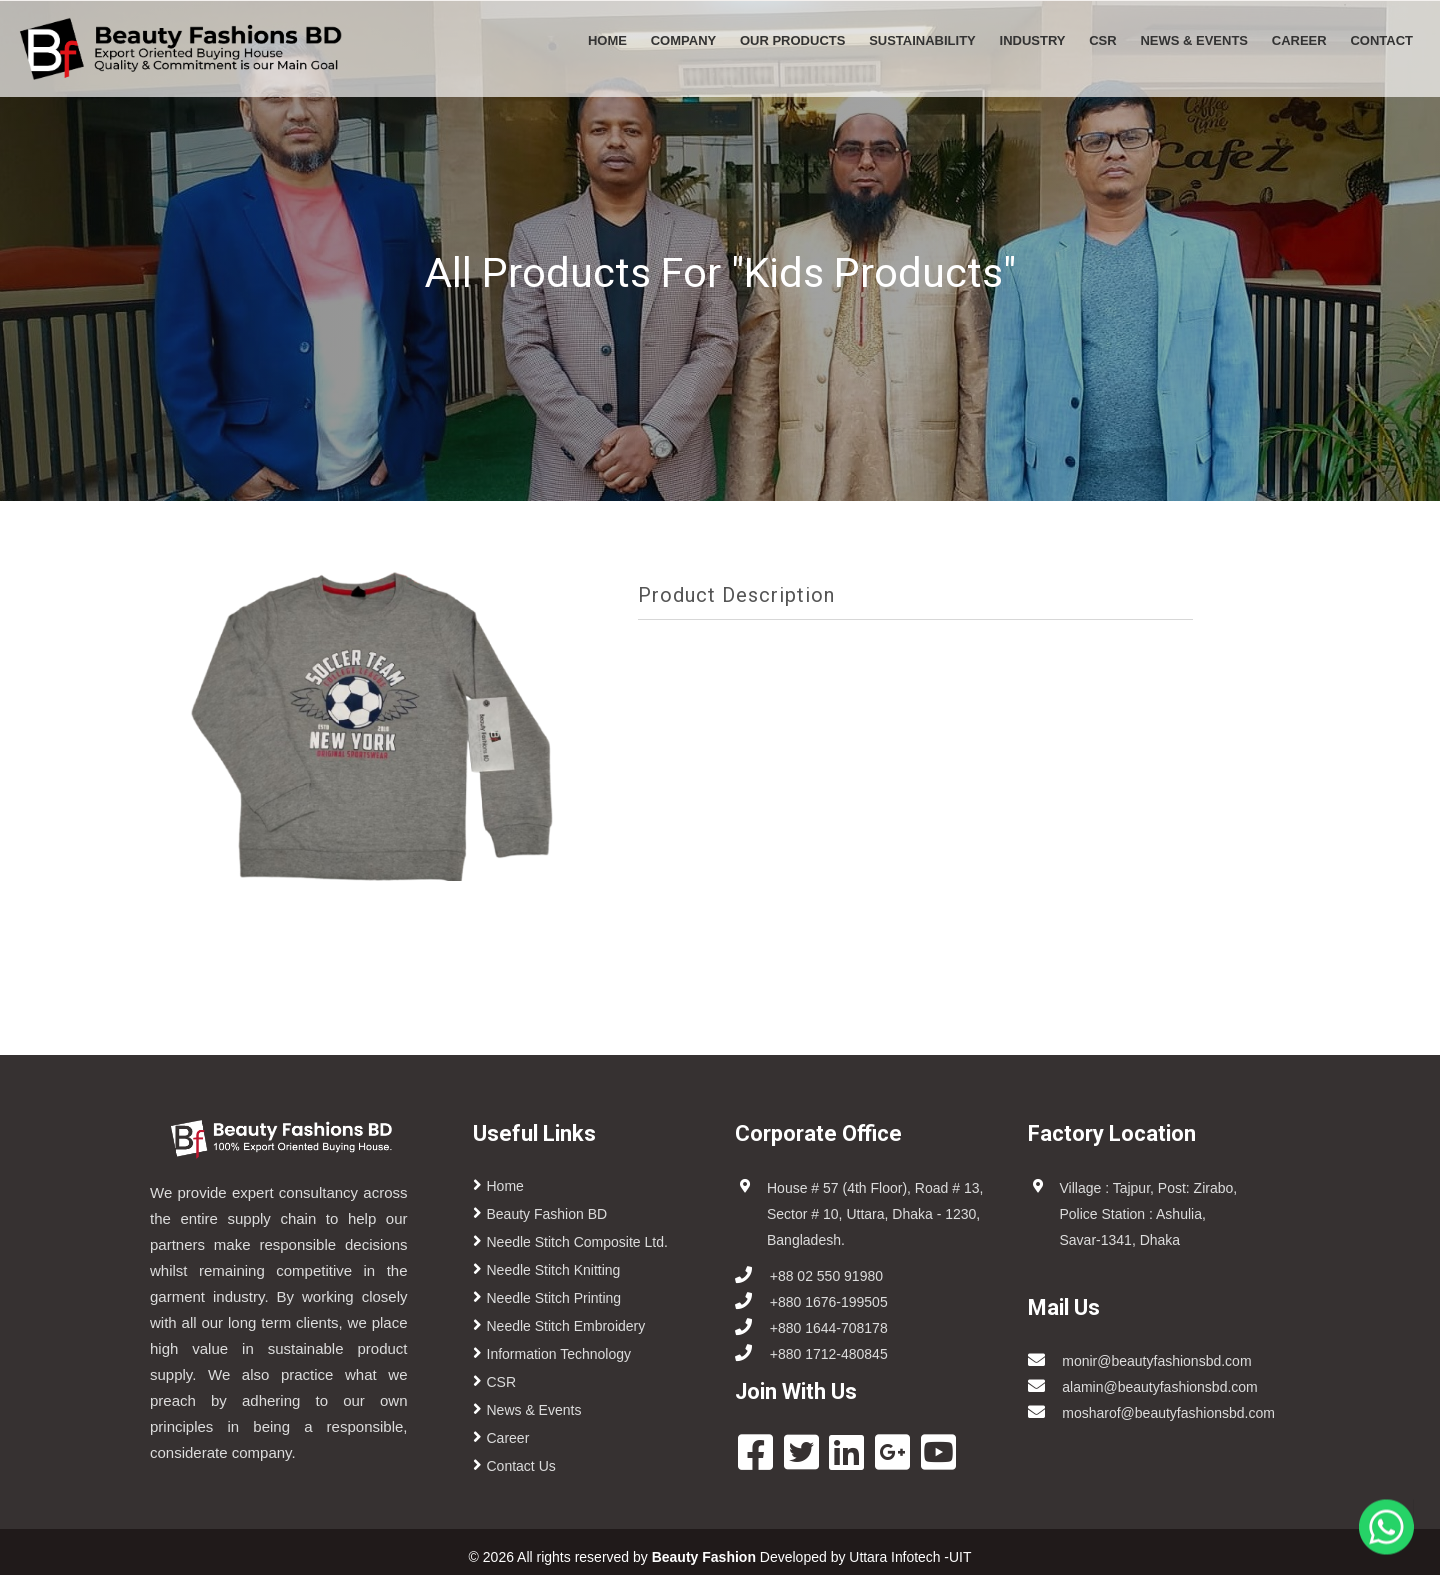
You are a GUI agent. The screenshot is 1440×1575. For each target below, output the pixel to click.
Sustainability (922, 40)
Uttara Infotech (895, 1557)
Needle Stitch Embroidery (566, 1326)
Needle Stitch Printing (554, 1298)
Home (607, 40)
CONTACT (1381, 40)
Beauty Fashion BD (547, 1214)
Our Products (792, 40)
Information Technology (559, 1354)
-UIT (958, 1557)
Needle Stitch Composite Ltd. (577, 1242)
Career (1299, 40)
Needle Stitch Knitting (554, 1270)
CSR (1102, 40)
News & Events (1194, 40)
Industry (1033, 40)
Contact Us (521, 1466)
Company (683, 40)
